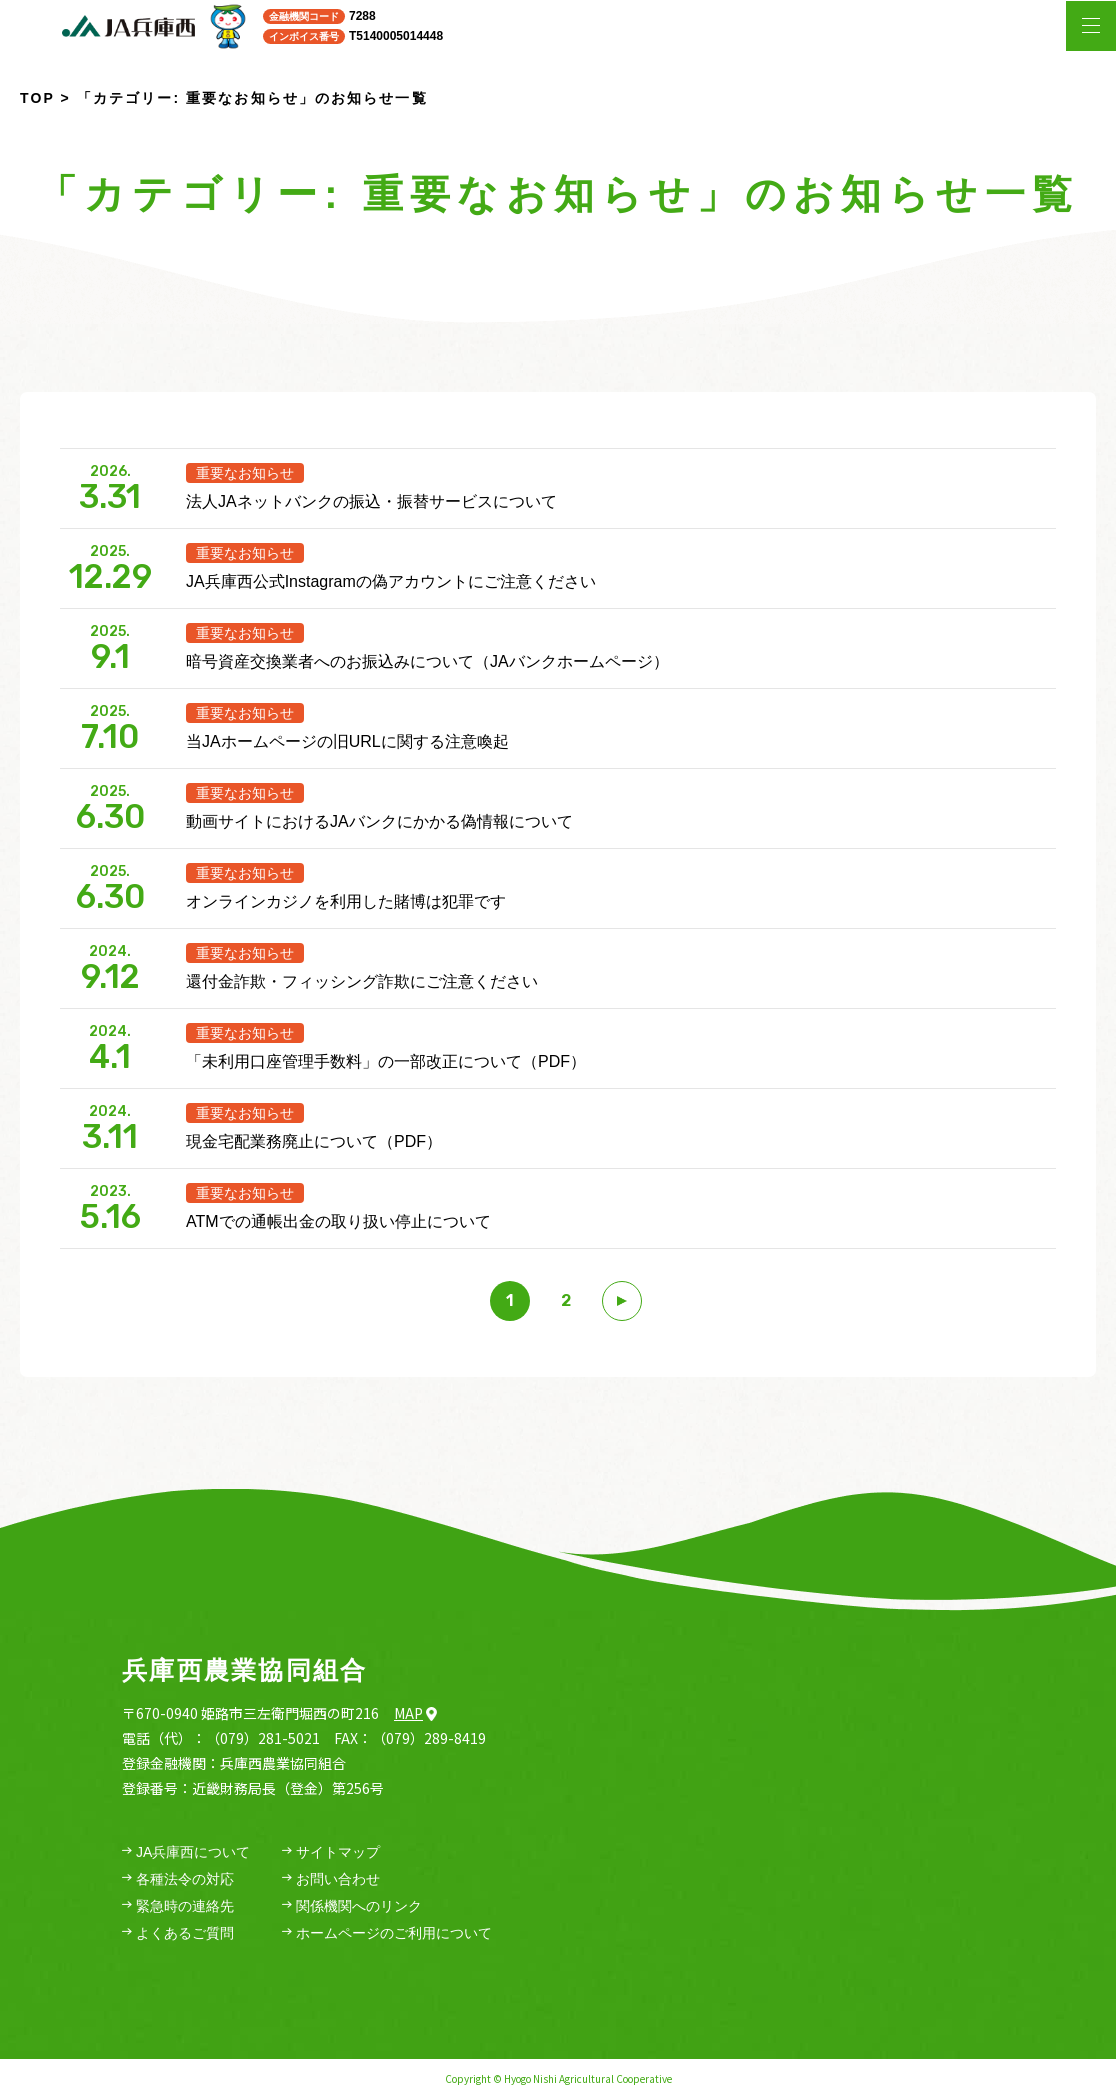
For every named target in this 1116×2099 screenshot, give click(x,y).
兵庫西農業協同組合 (244, 1670)
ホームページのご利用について (387, 1933)
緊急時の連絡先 (178, 1906)
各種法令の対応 (178, 1879)
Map (415, 1713)
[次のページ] (622, 1301)
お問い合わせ (331, 1879)
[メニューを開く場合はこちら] (1091, 26)
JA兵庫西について (186, 1852)
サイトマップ (331, 1852)
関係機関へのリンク (352, 1906)
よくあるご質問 (178, 1933)
